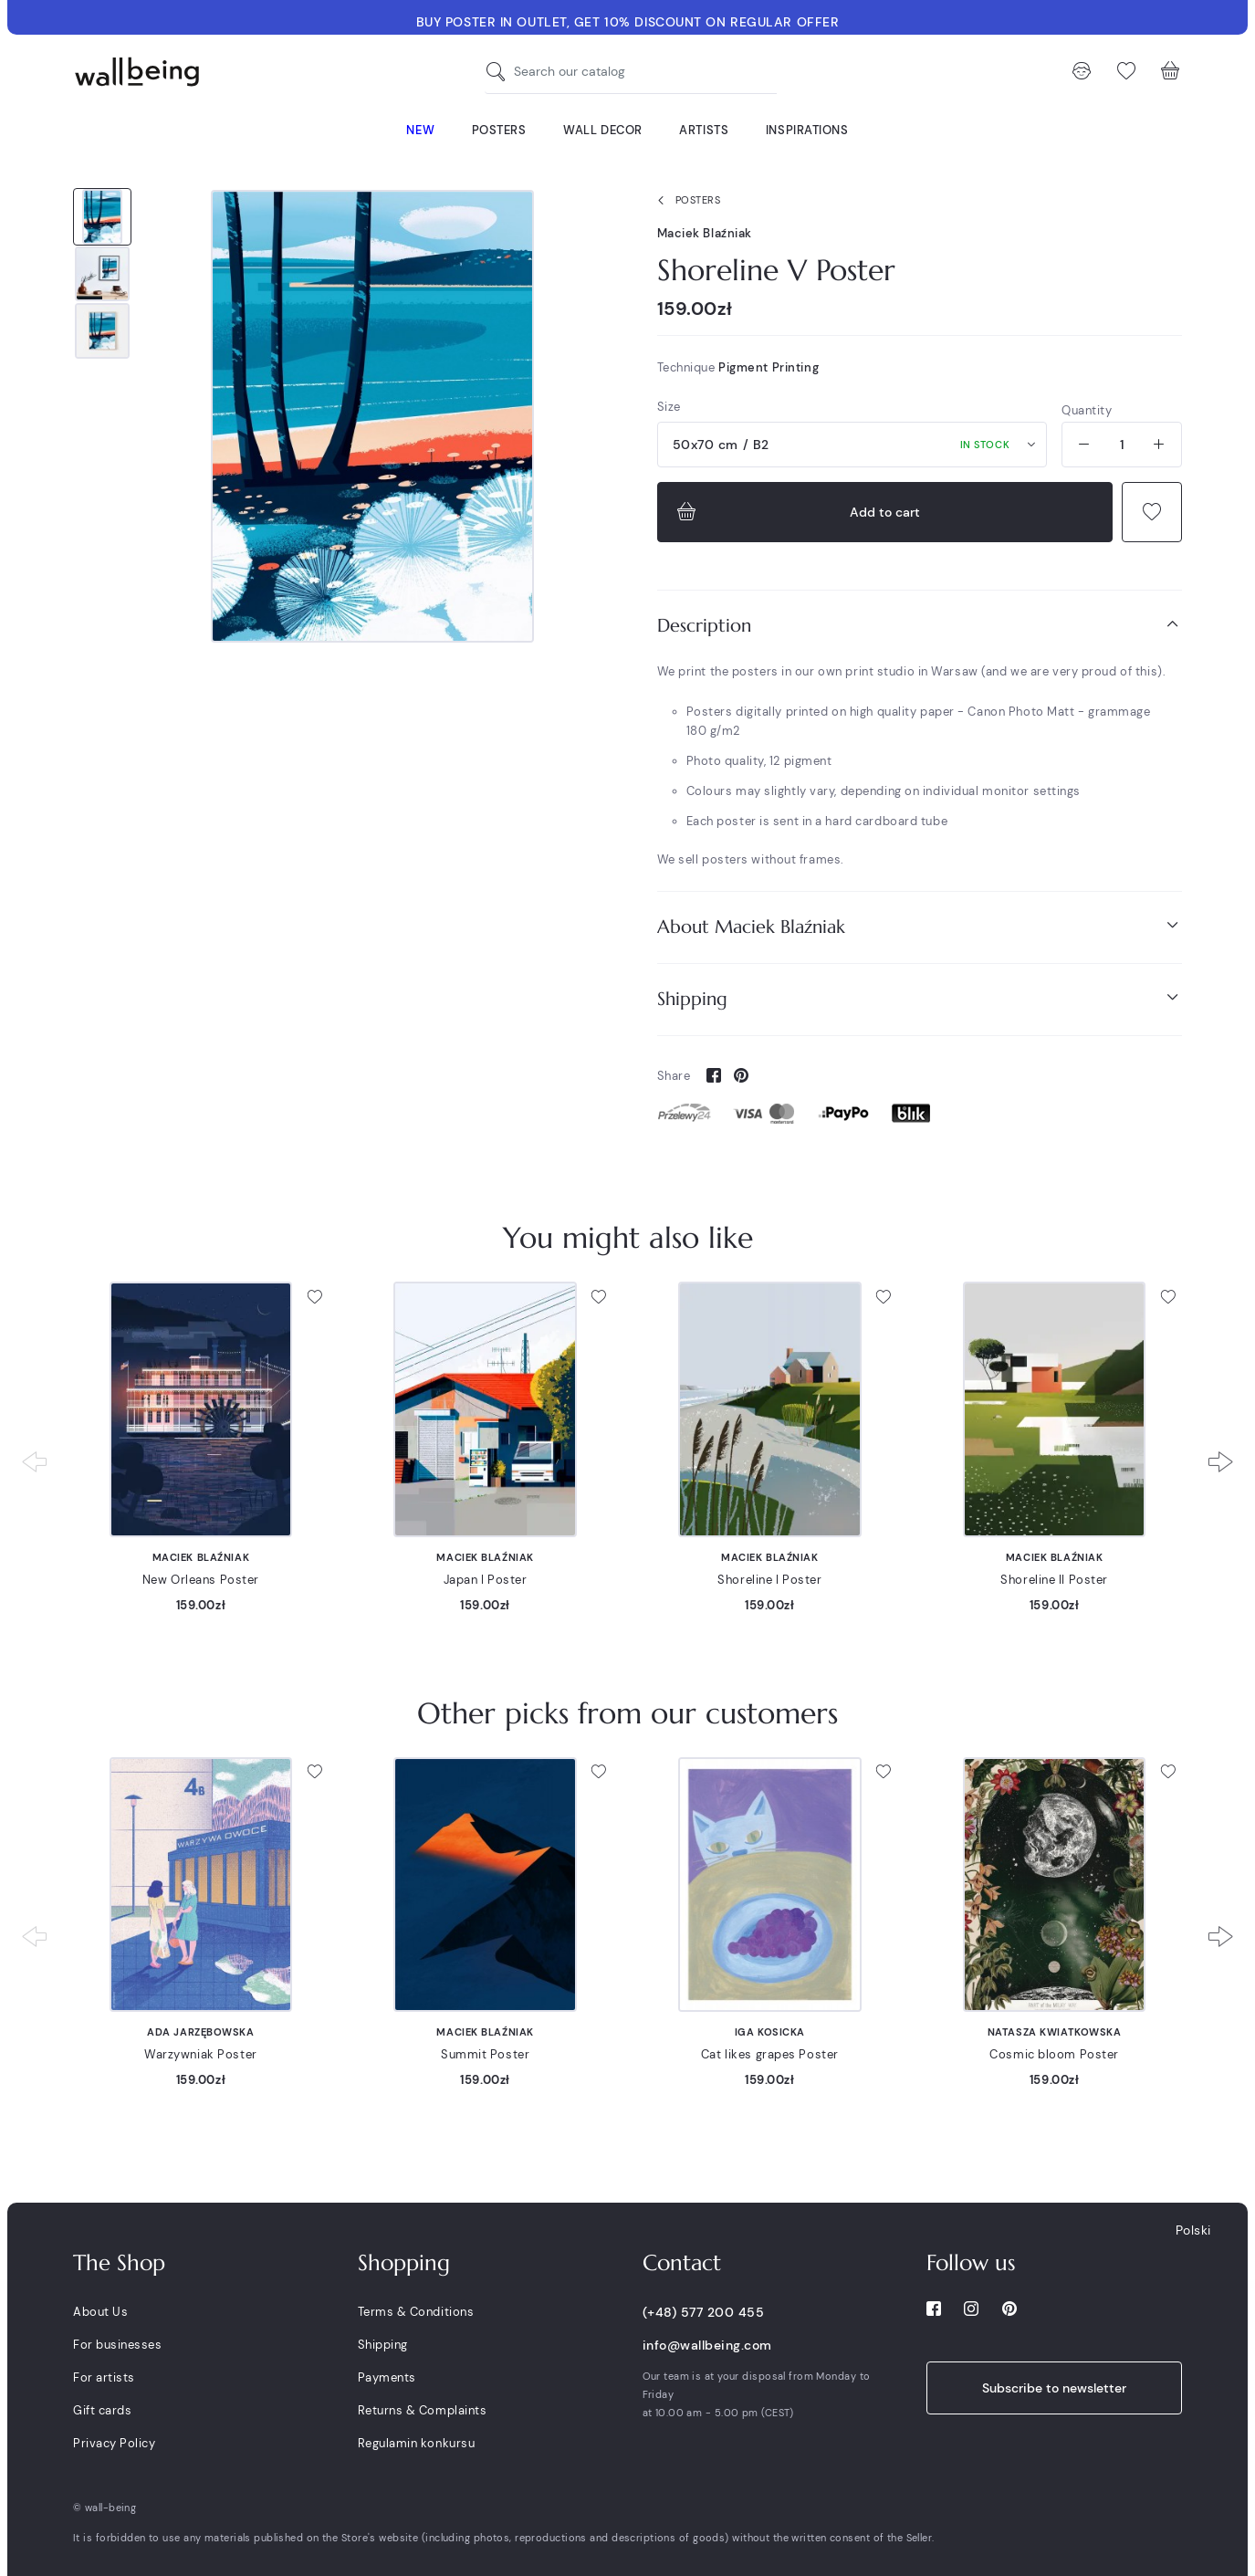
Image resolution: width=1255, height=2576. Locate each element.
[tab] (920, 626)
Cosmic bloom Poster (1054, 2054)
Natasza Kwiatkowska (1055, 2032)
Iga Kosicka (770, 2032)
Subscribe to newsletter (1054, 2388)
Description (920, 625)
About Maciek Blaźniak (920, 926)
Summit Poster (485, 2054)
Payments (387, 2377)
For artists (104, 2377)
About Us (100, 2311)
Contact (682, 2263)
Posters (685, 201)
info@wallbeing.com (707, 2345)
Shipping (920, 998)
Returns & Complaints (422, 2410)
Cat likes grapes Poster (770, 2054)
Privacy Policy (114, 2443)
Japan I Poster (486, 1579)
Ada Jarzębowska (200, 2032)
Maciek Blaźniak (704, 233)
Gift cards (102, 2410)
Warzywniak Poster (200, 2054)
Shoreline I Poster (769, 1579)
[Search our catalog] (500, 71)
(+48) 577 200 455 (704, 2312)
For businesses (117, 2344)
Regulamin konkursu (416, 2443)
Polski (1193, 2230)
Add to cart (796, 512)
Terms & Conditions (416, 2311)
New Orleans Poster (200, 1579)
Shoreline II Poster (1054, 1579)
